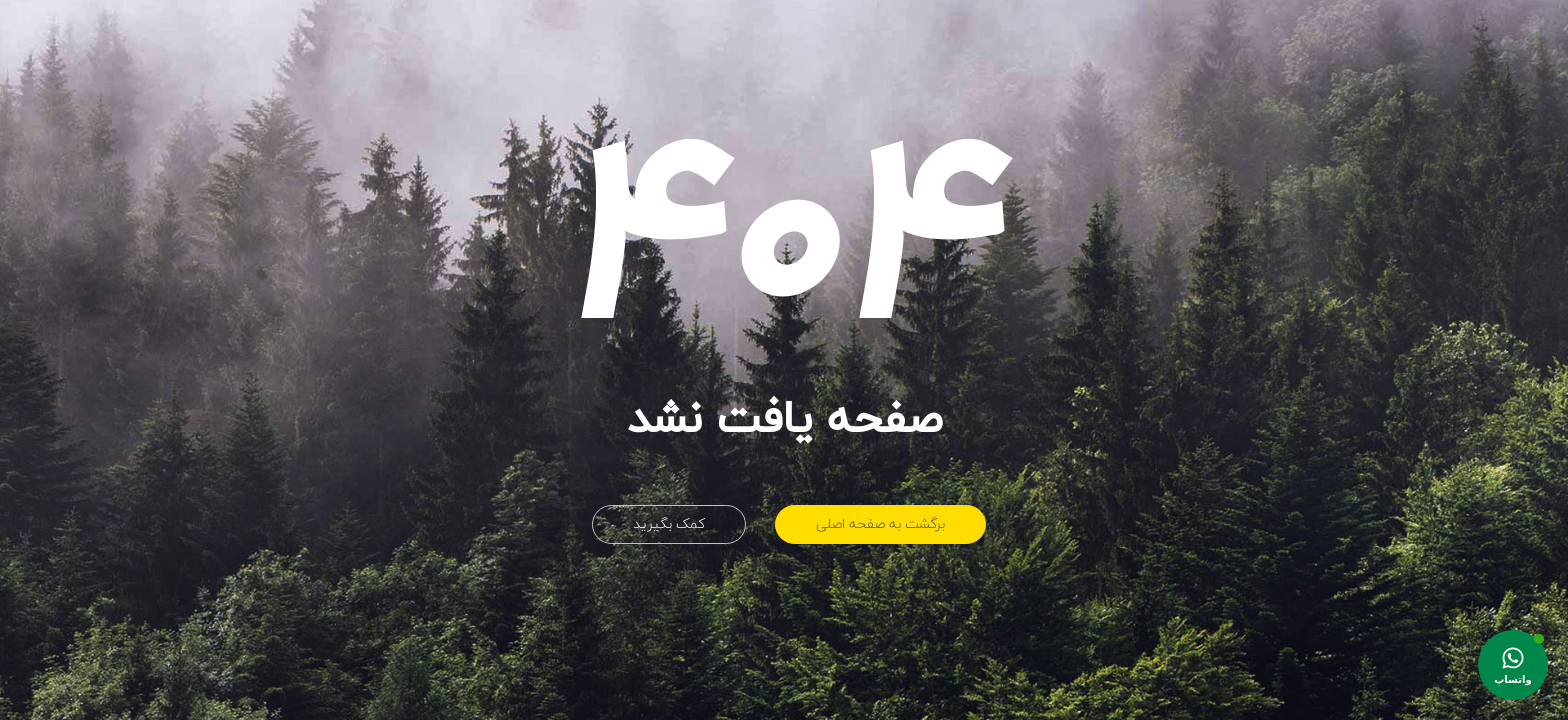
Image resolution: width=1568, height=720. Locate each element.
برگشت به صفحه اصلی (880, 524)
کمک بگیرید (669, 524)
